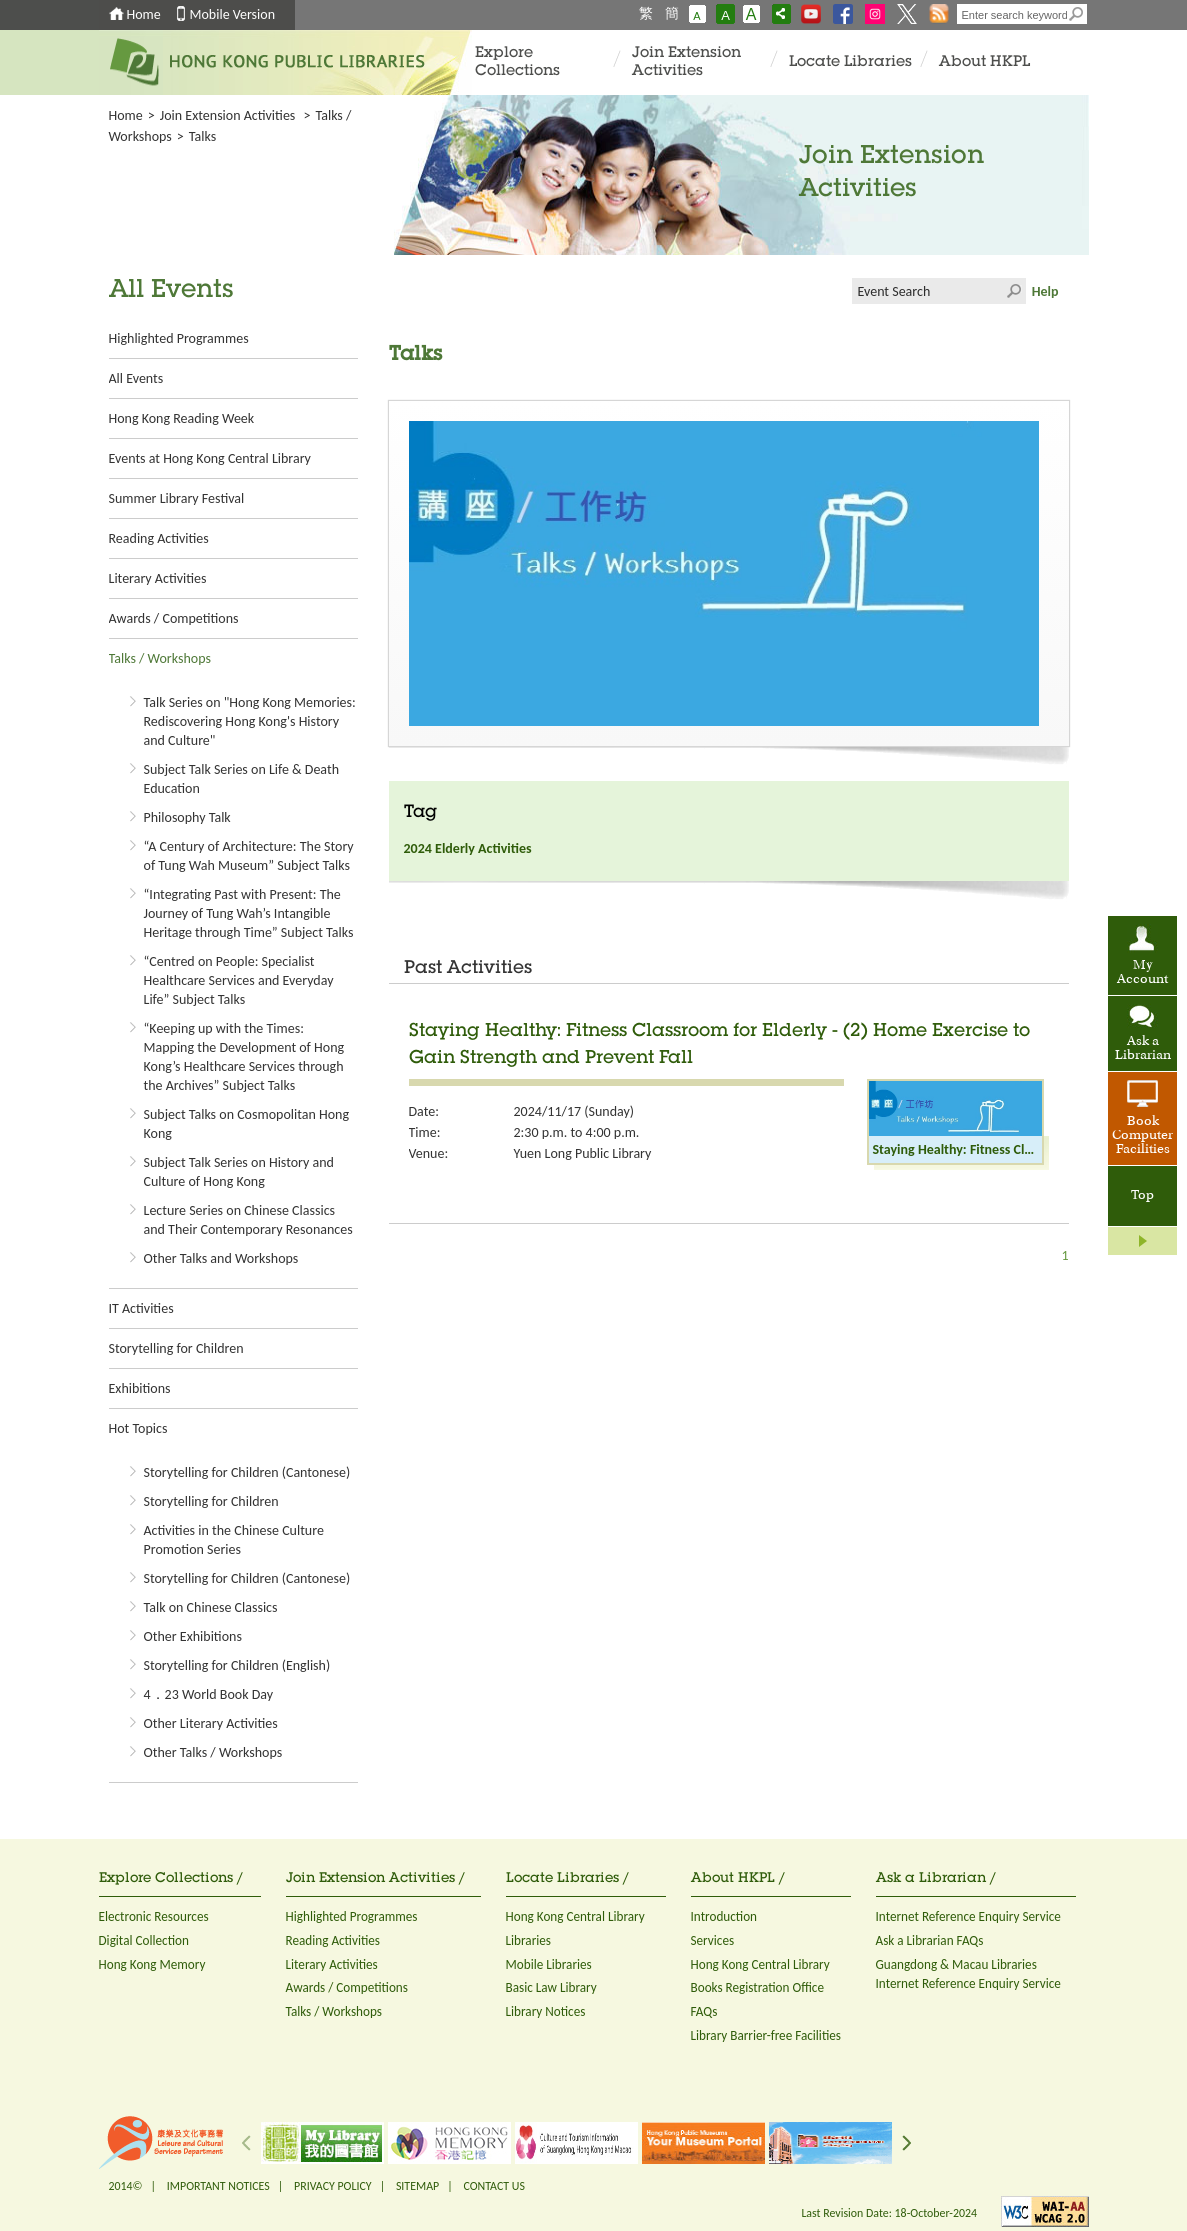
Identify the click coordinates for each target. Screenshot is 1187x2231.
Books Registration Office (758, 1987)
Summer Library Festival (177, 498)
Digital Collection (144, 1940)
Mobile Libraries (549, 1964)
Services (713, 1940)
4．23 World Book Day (209, 1694)
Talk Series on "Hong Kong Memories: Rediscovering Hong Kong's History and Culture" (250, 721)
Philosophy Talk (187, 817)
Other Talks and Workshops (221, 1258)
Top (1142, 1196)
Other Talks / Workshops (213, 1752)
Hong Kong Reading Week (182, 418)
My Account (1142, 973)
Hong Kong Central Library (575, 1916)
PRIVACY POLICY (333, 2186)
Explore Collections (517, 62)
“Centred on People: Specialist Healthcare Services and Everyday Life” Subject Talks (239, 980)
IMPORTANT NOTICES (218, 2186)
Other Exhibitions (193, 1636)
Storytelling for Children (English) (237, 1665)
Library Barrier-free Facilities (766, 2035)
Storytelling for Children (176, 1348)
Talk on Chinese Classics (211, 1607)
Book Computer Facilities (1142, 1136)
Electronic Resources (154, 1916)
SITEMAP (417, 2186)
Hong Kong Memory (152, 1964)
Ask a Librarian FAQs (930, 1940)
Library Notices (546, 2011)
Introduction (724, 1916)
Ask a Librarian (1143, 1049)
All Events (136, 378)
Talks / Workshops (160, 658)
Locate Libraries (850, 62)
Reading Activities (159, 538)
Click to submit (1013, 291)
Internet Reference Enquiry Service (968, 1916)
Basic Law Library (551, 1987)
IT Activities (141, 1308)
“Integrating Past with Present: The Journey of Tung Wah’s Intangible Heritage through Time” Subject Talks (249, 913)
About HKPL (984, 62)
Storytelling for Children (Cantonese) (247, 1472)
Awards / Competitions (174, 618)
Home (144, 14)
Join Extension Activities (686, 62)
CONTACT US (493, 2186)
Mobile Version (233, 14)
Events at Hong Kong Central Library (210, 458)
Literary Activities (158, 578)
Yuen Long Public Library (583, 1153)
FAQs (704, 2011)
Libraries (529, 1940)
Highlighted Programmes (179, 338)
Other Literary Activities (211, 1723)
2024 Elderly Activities (468, 848)
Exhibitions (140, 1388)
